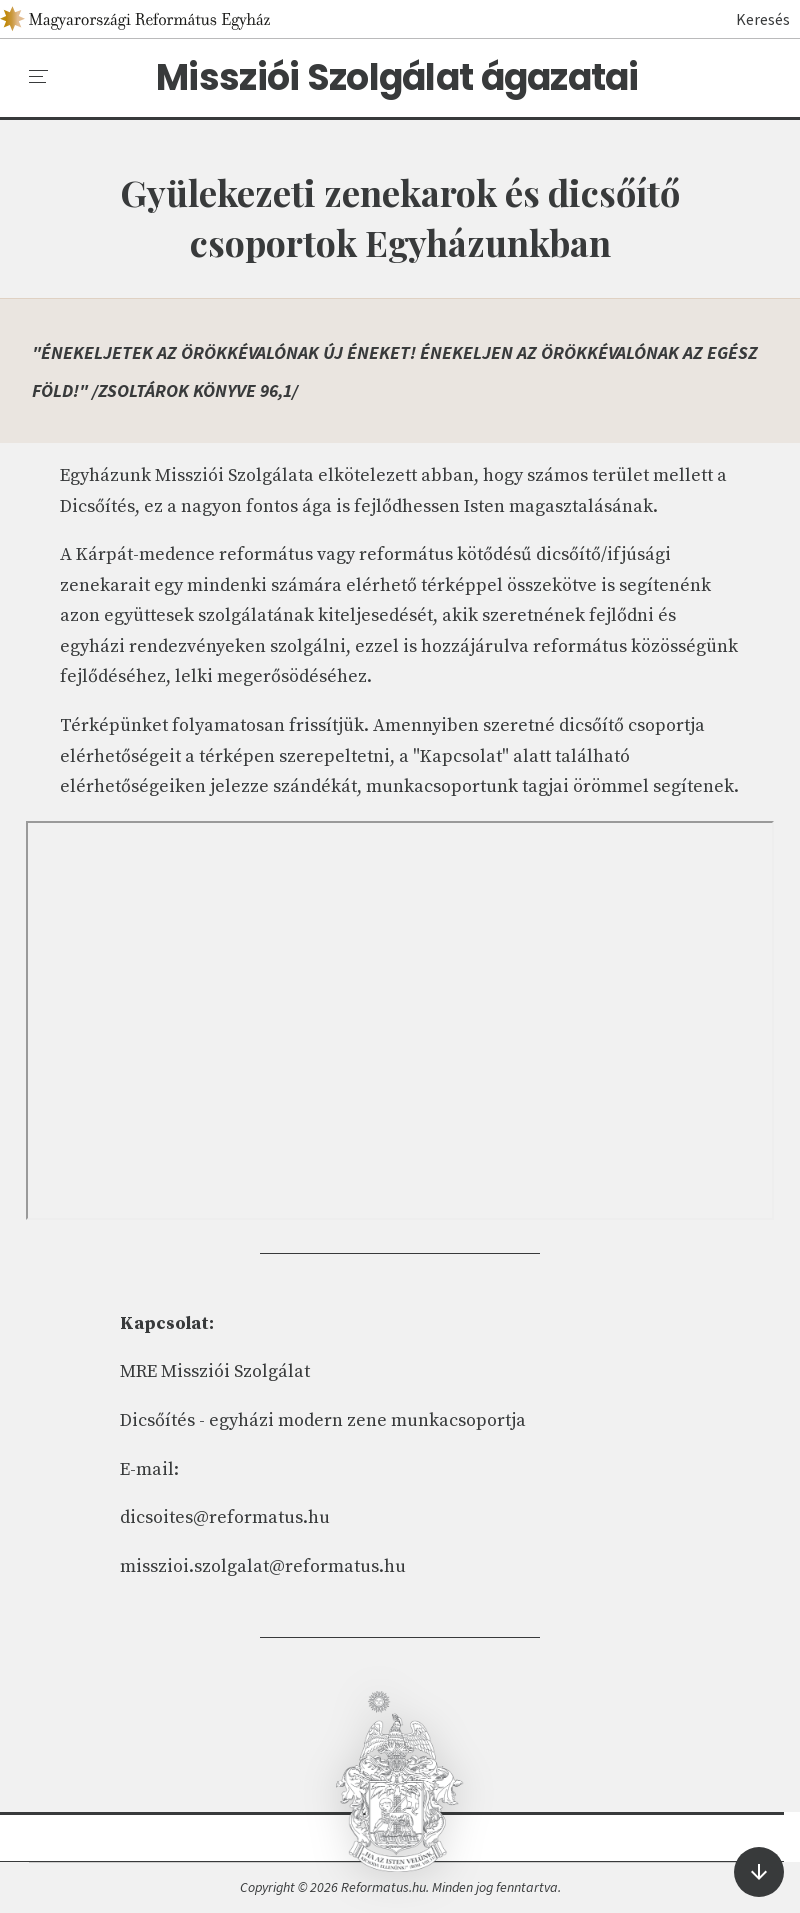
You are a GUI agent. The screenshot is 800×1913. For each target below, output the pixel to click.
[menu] (39, 77)
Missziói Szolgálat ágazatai (397, 78)
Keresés (753, 19)
